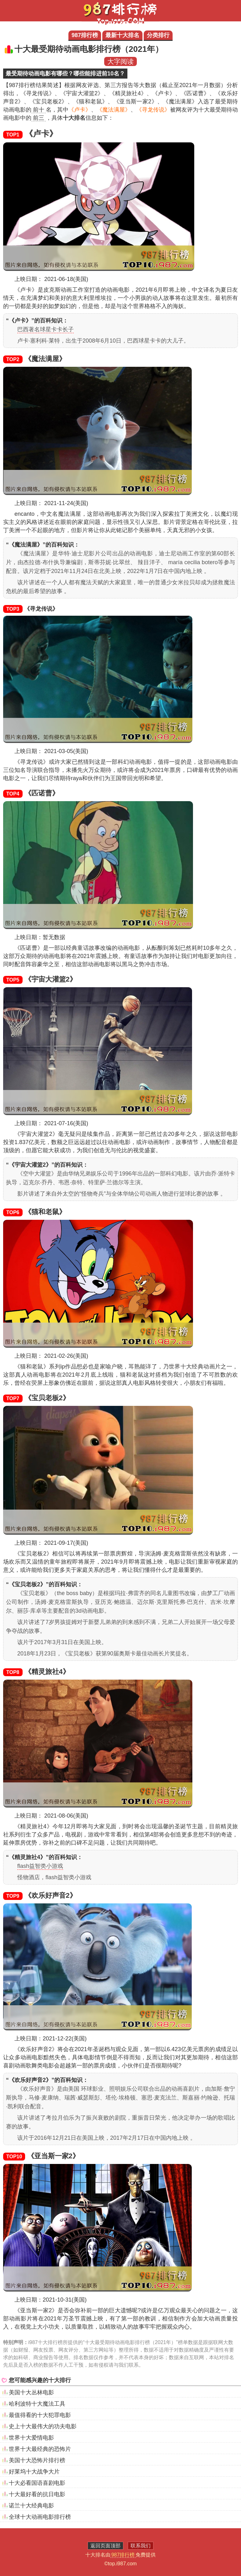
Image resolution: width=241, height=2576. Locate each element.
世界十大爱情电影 (31, 2438)
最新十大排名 (122, 35)
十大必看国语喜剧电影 (37, 2483)
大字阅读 (120, 61)
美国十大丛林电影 (31, 2392)
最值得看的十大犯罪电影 (40, 2415)
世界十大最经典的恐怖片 (40, 2449)
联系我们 (141, 2545)
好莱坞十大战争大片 (34, 2472)
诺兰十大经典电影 (31, 2505)
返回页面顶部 (105, 2545)
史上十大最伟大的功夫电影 (43, 2426)
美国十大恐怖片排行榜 (37, 2460)
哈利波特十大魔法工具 (37, 2404)
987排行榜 (85, 35)
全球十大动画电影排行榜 (40, 2517)
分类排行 (158, 35)
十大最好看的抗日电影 (37, 2494)
